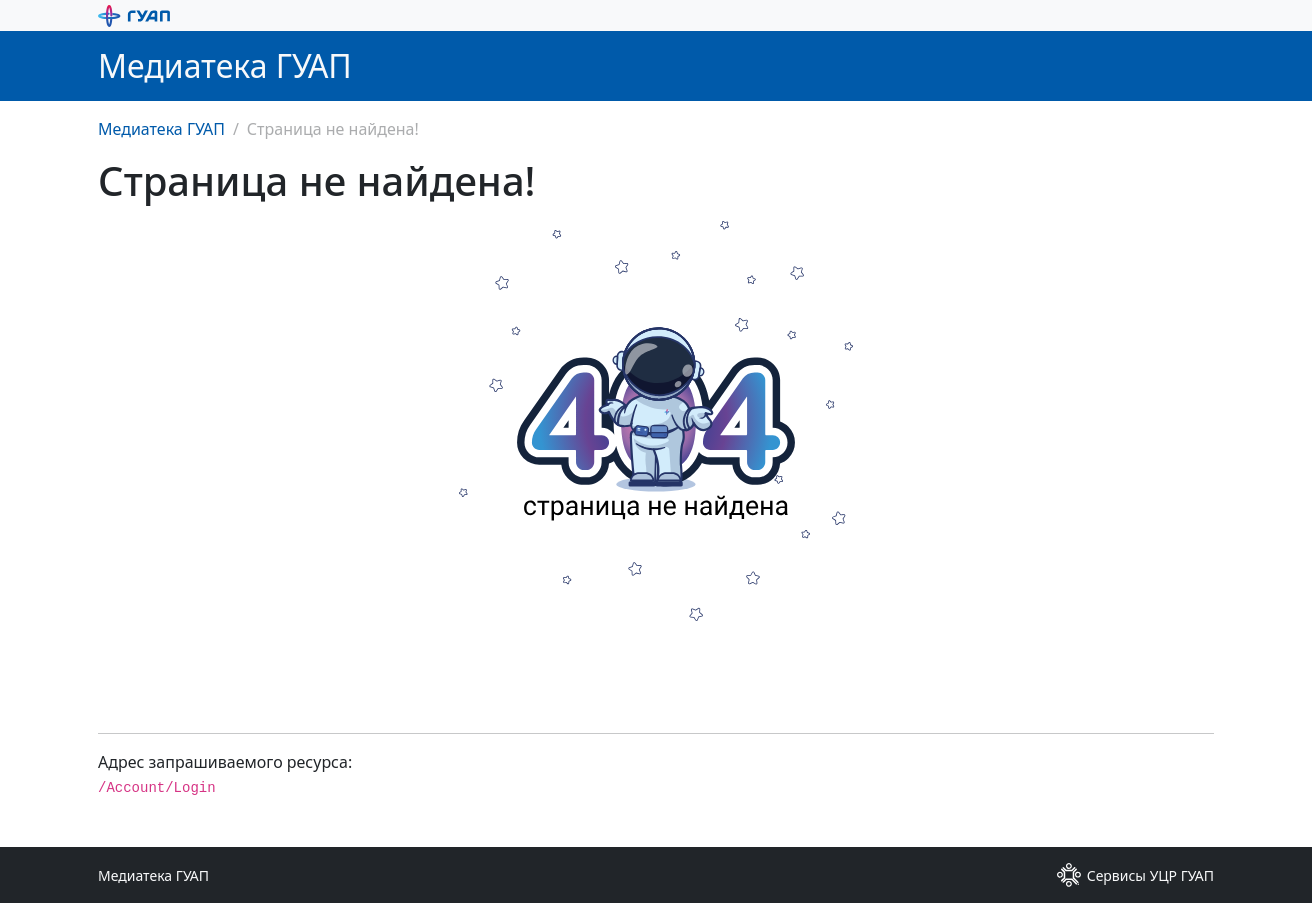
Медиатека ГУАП (161, 129)
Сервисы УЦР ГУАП (1135, 875)
